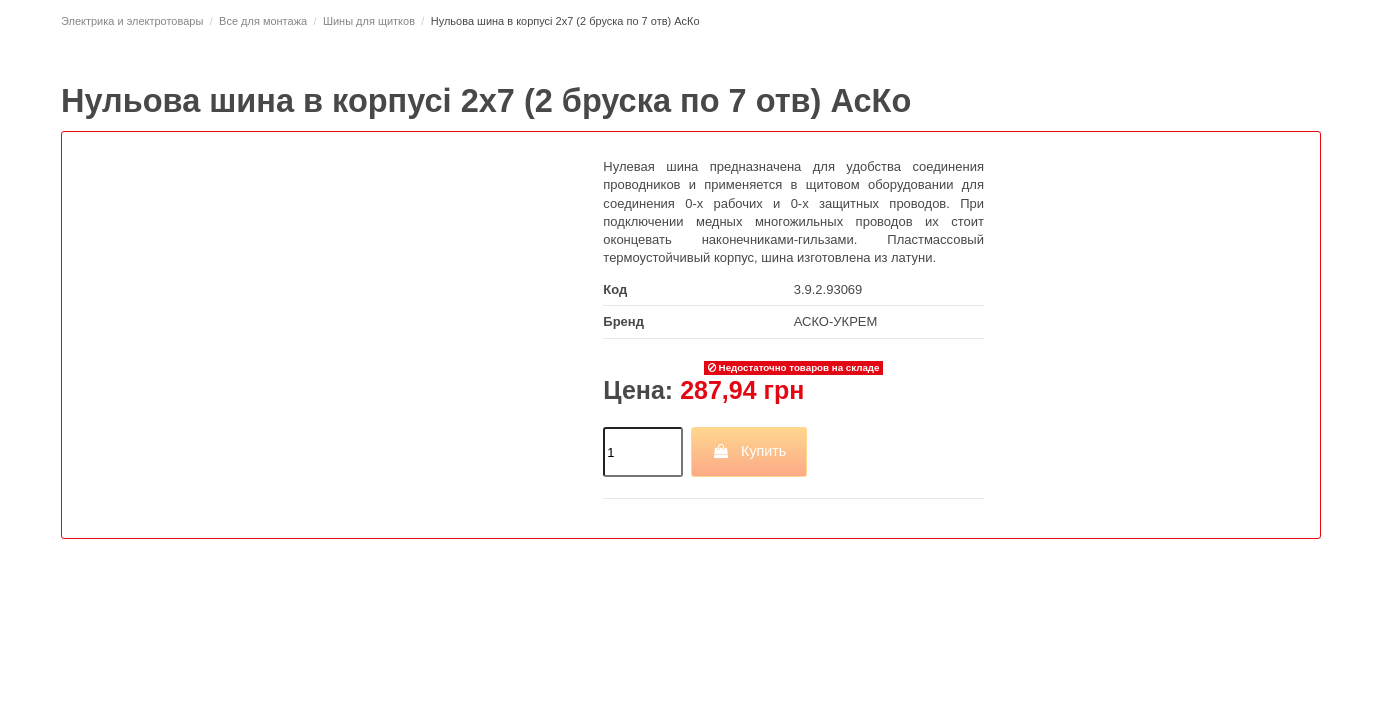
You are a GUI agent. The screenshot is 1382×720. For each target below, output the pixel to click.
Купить (749, 451)
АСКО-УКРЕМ (836, 321)
